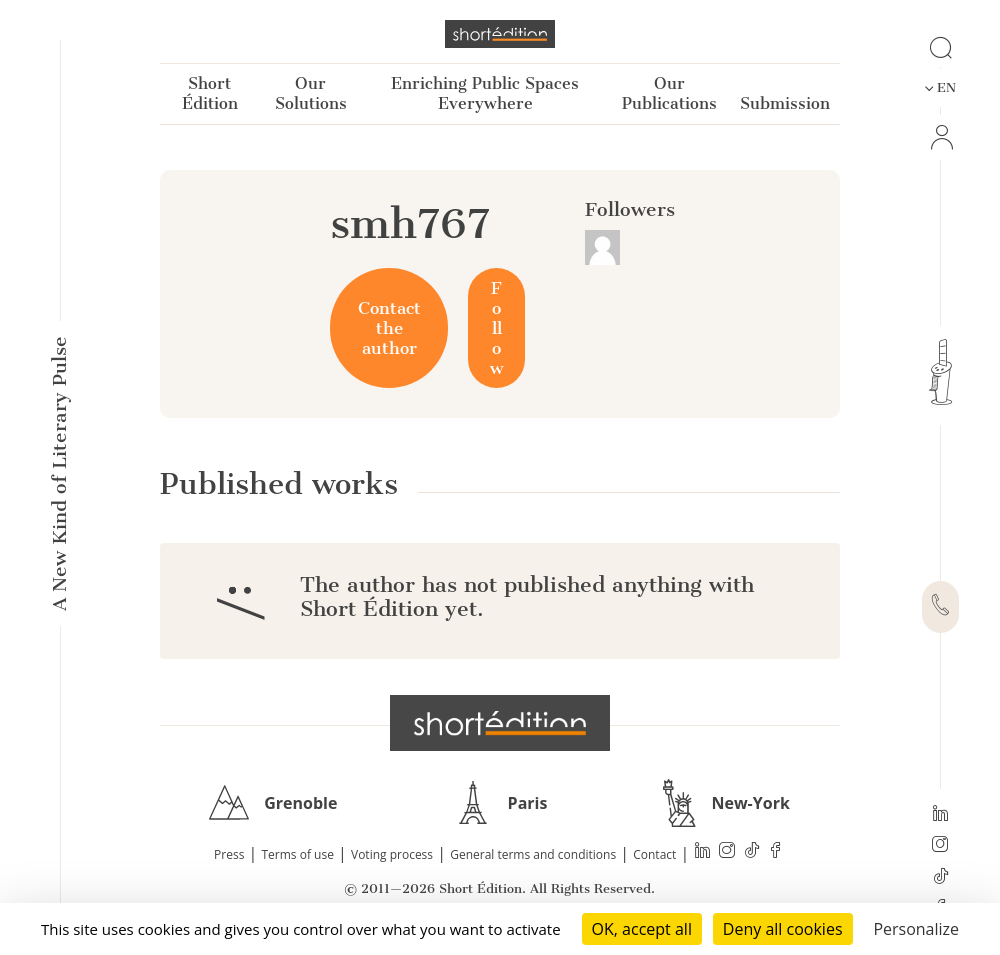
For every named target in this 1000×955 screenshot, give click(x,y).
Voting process (392, 854)
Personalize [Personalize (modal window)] (916, 929)
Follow (496, 328)
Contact (654, 854)
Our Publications (669, 93)
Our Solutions (311, 93)
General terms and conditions (533, 854)
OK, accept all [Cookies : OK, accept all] (642, 929)
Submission (785, 103)
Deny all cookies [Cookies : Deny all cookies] (783, 929)
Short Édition (210, 93)
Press (229, 854)
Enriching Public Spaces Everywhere (485, 93)
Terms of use (298, 854)
